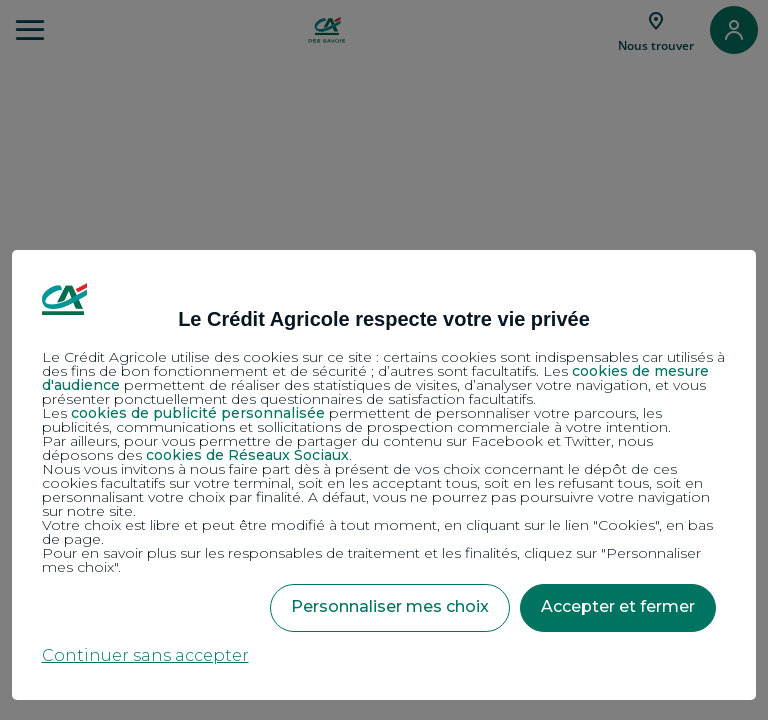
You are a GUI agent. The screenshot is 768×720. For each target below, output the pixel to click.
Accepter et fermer (618, 606)
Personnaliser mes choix (390, 606)
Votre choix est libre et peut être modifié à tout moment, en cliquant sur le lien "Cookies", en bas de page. (377, 532)
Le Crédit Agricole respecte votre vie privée (384, 319)
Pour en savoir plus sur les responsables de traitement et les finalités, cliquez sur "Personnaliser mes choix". (371, 560)
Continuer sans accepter (145, 655)
